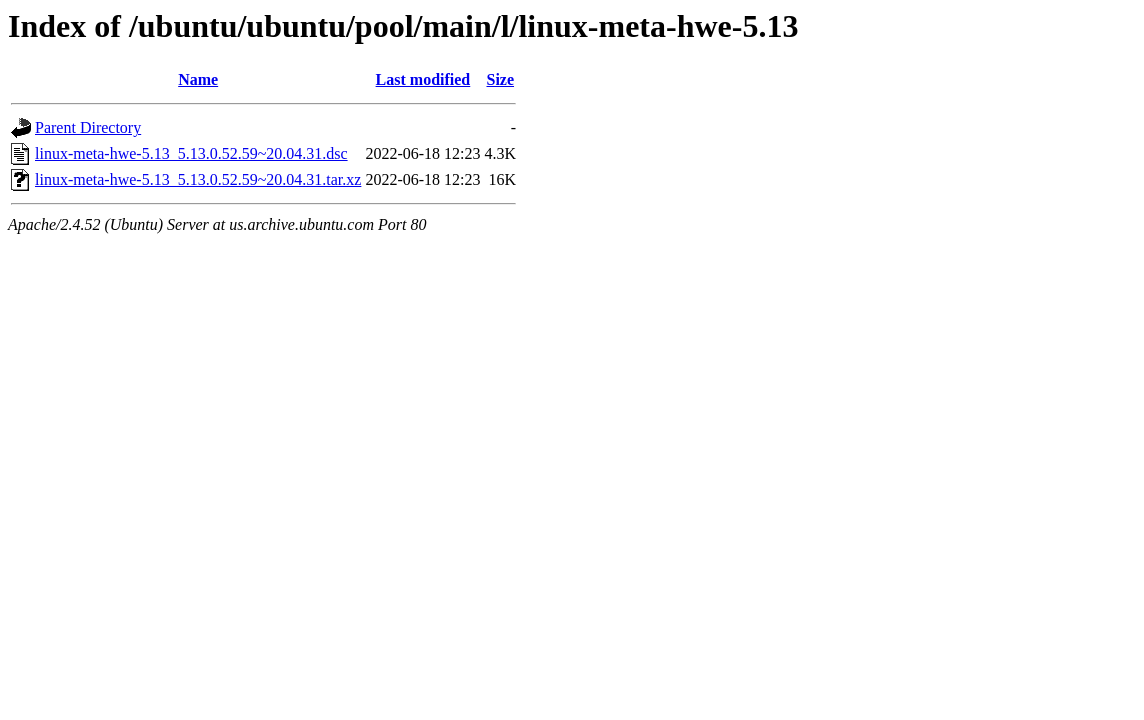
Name (198, 79)
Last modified (423, 79)
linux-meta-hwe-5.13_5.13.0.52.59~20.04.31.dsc (191, 153)
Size (500, 79)
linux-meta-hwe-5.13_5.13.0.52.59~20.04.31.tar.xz (198, 179)
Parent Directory (88, 127)
